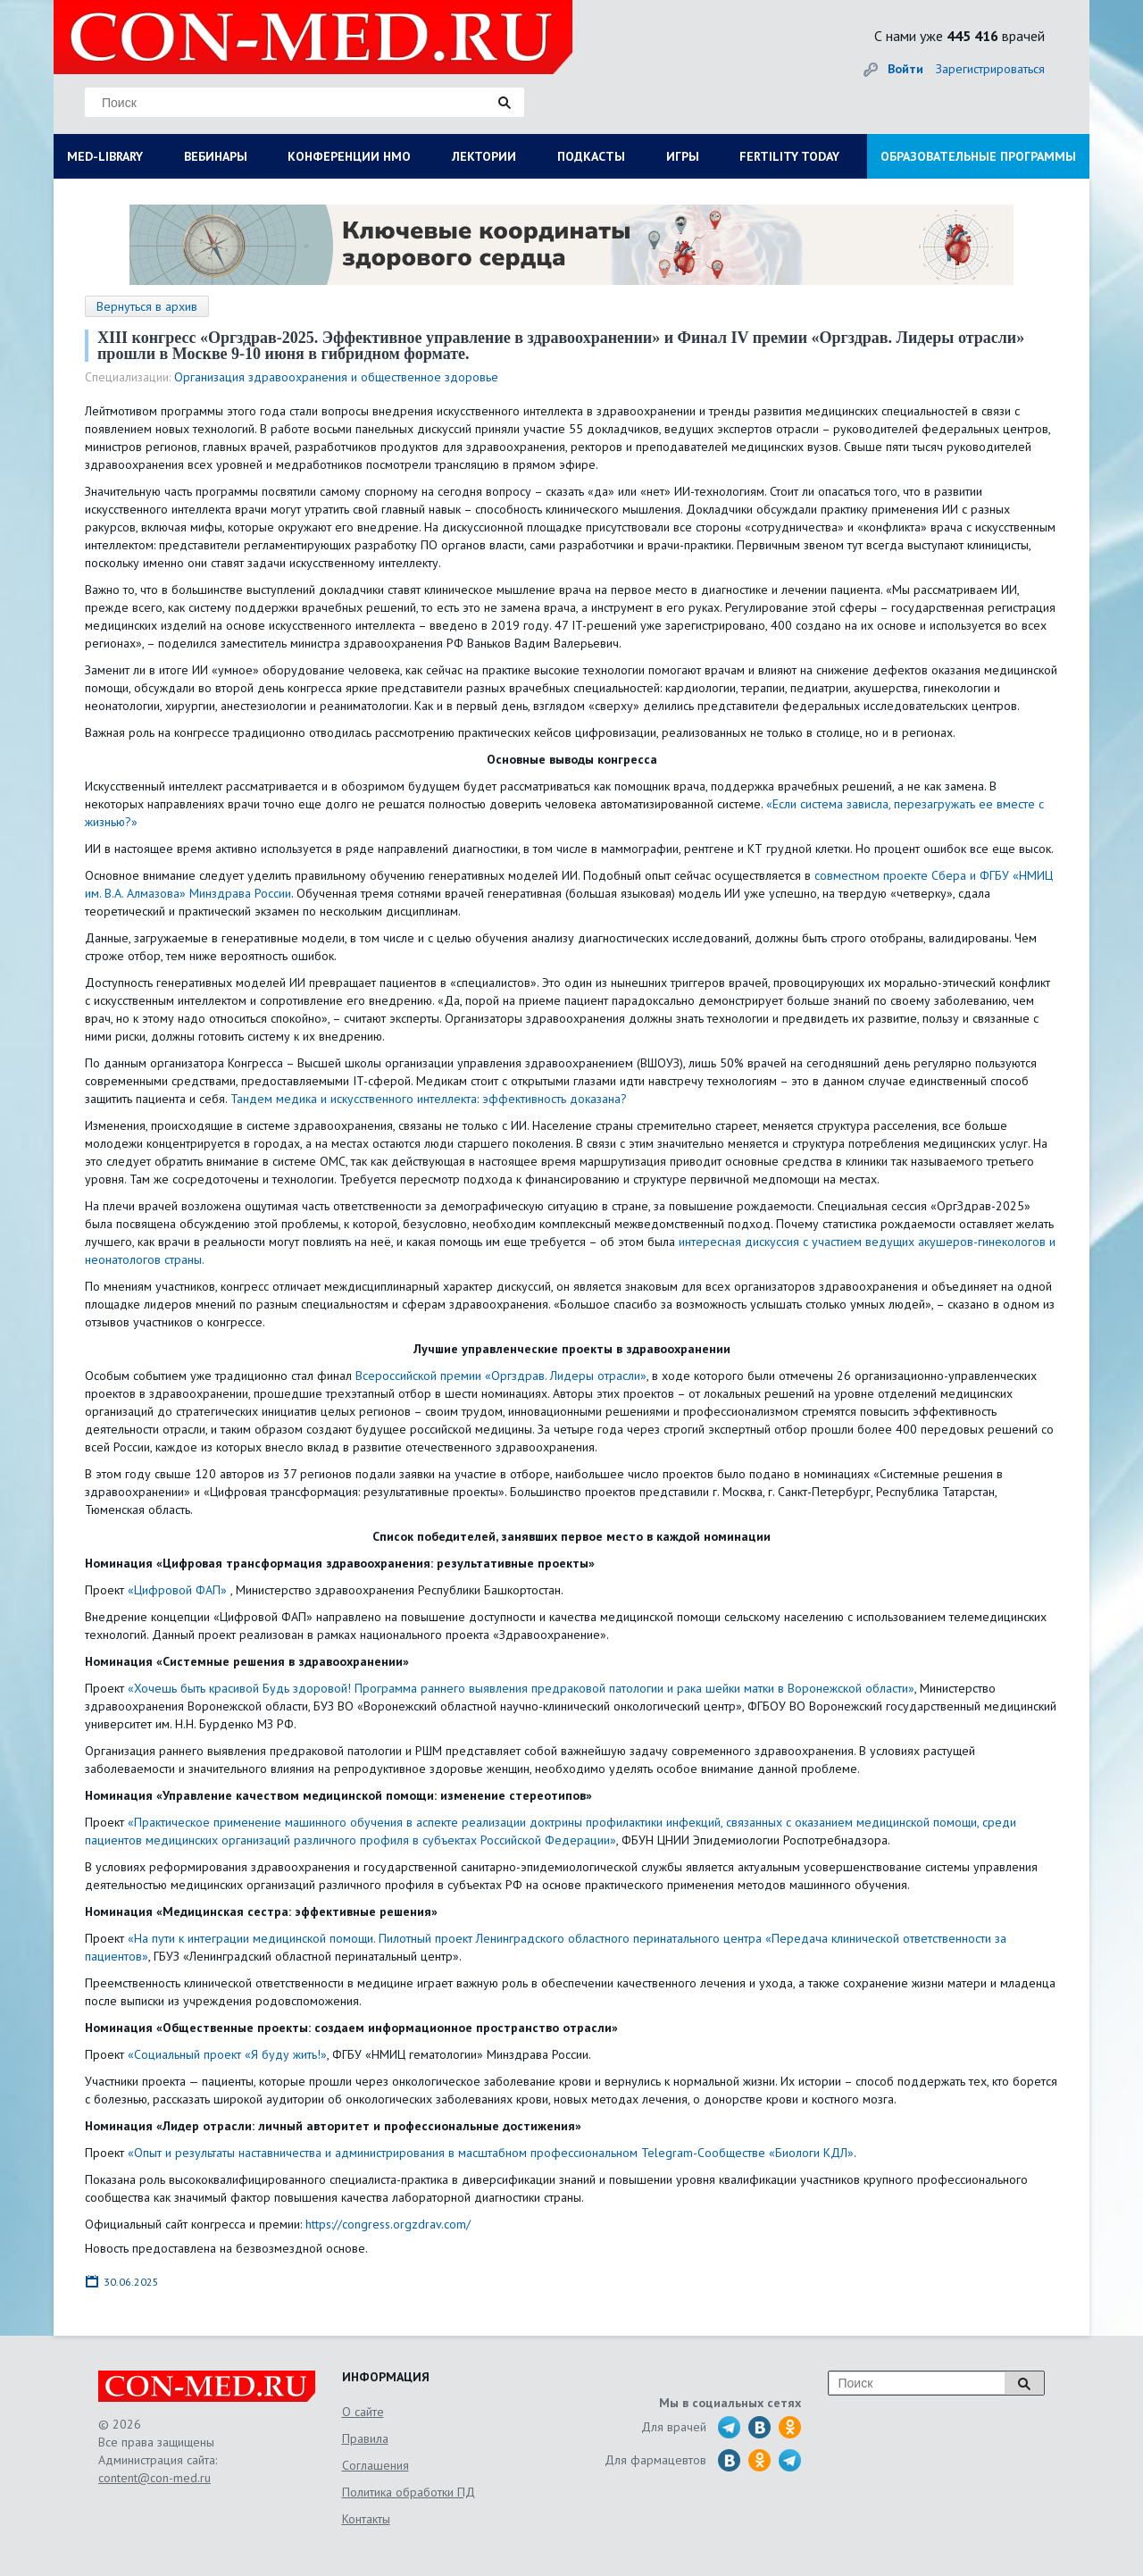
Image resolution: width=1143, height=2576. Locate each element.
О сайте (363, 2412)
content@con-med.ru (154, 2478)
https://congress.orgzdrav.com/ (388, 2224)
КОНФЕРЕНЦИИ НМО (349, 156)
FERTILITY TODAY (789, 156)
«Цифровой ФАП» (177, 1590)
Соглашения (375, 2465)
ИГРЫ (682, 156)
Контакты (366, 2519)
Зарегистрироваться (990, 69)
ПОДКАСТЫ (591, 156)
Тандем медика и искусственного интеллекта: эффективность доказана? (428, 1099)
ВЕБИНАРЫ (215, 156)
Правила (365, 2438)
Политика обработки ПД (408, 2492)
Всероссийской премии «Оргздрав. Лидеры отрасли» (499, 1375)
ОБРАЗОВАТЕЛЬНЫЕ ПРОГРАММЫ (978, 156)
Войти (905, 69)
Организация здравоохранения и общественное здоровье (336, 377)
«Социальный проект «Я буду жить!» (227, 2054)
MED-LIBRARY (105, 156)
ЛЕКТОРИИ (484, 156)
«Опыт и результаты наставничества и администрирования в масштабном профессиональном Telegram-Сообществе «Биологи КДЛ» (491, 2153)
